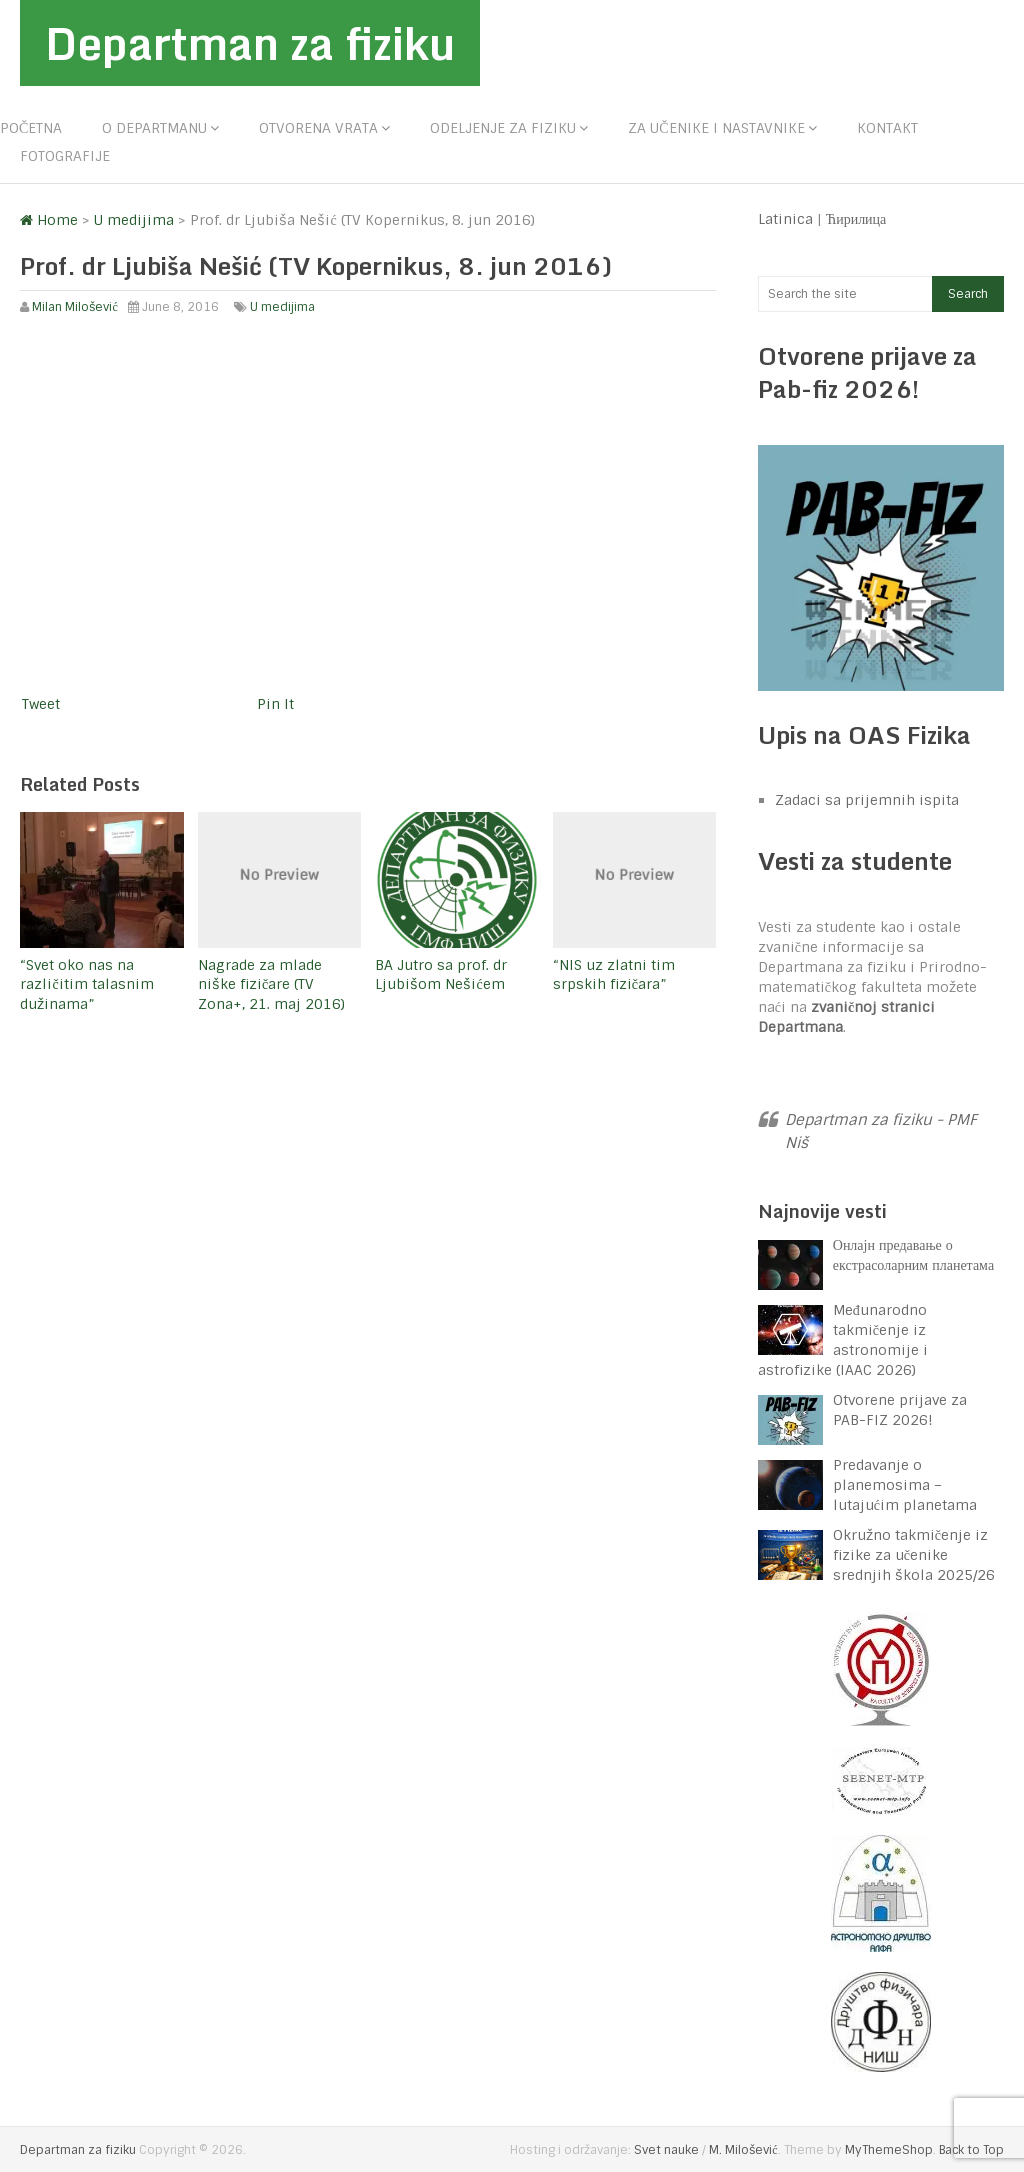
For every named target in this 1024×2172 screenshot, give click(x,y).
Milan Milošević (74, 307)
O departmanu (154, 128)
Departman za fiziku (250, 43)
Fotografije (65, 156)
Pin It (275, 704)
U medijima (282, 307)
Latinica (785, 219)
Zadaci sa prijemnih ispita (867, 800)
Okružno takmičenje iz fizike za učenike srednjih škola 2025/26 (914, 1555)
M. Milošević (743, 2150)
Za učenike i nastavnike (716, 128)
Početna (31, 128)
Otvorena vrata (318, 128)
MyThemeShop (889, 2150)
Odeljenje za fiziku (503, 128)
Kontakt (887, 128)
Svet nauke (666, 2150)
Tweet (41, 704)
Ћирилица (856, 219)
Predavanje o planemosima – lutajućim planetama (905, 1485)
